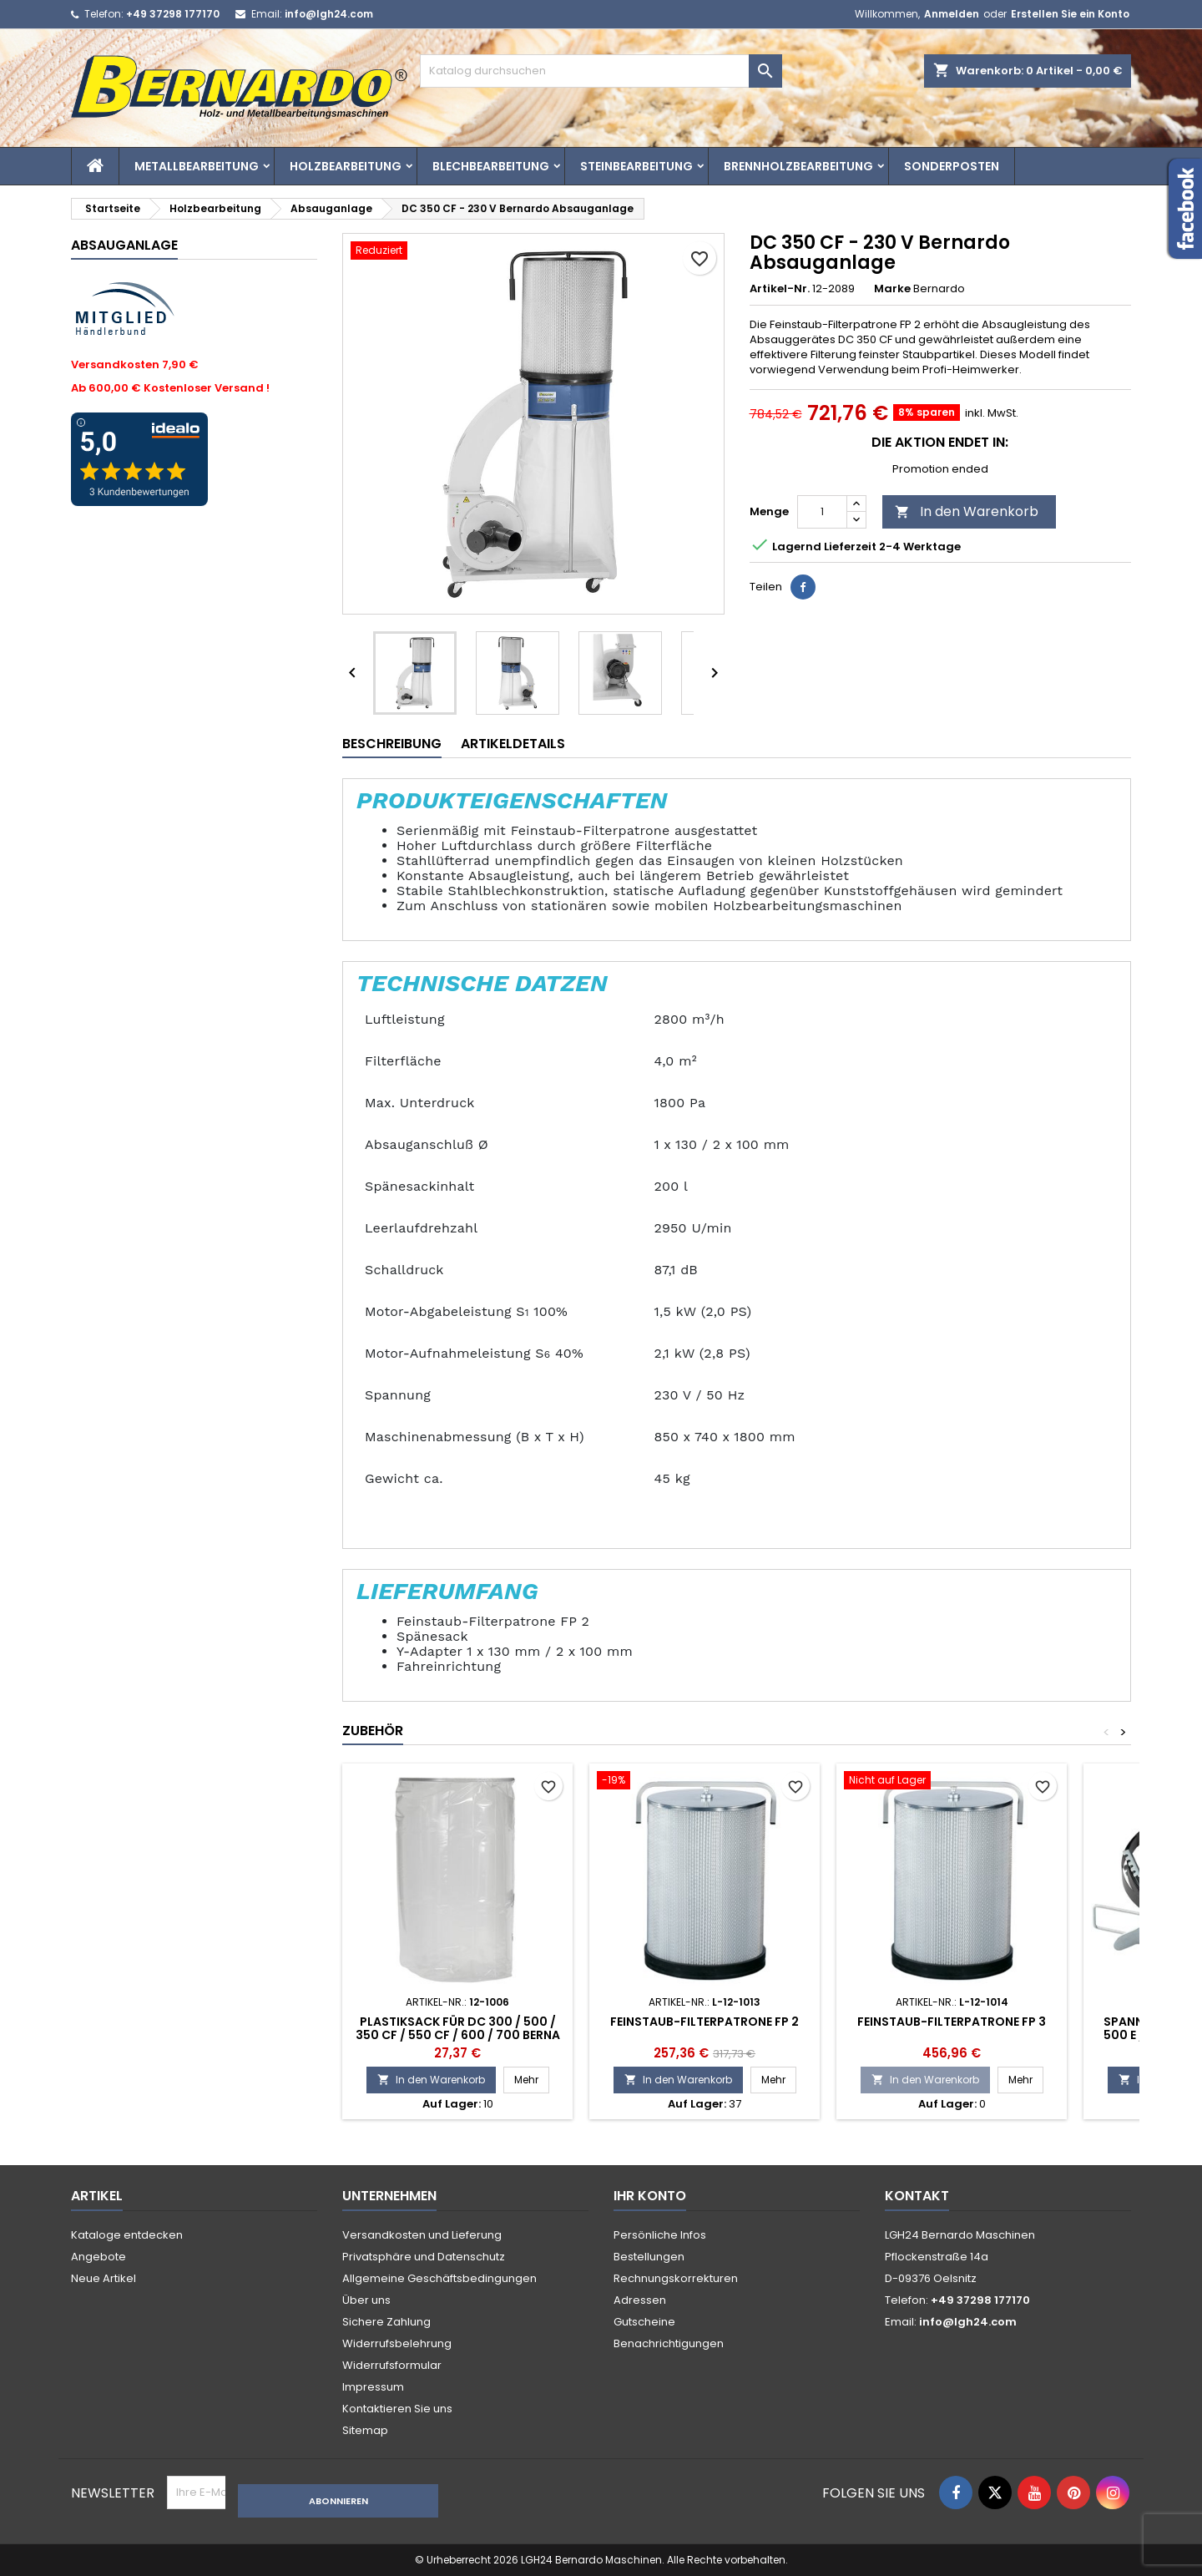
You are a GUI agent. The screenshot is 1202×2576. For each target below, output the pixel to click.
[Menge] (822, 512)
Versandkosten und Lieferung (422, 2235)
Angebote (98, 2257)
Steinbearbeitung (636, 166)
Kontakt (917, 2195)
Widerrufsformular (392, 2365)
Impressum (373, 2387)
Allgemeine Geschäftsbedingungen (439, 2278)
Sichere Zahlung (386, 2322)
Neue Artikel (103, 2278)
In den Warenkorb (966, 511)
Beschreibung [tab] (392, 743)
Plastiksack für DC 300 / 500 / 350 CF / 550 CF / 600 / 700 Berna (458, 2028)
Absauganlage (124, 245)
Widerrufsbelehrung (397, 2343)
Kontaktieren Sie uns (397, 2409)
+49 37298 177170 (173, 14)
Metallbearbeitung (196, 166)
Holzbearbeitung (346, 166)
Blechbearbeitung (490, 166)
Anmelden (951, 14)
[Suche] (600, 71)
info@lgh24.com (329, 14)
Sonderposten (951, 166)
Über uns (366, 2300)
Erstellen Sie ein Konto (1070, 14)
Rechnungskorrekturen (676, 2278)
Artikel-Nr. (780, 288)
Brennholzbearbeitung (798, 166)
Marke (892, 288)
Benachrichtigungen (669, 2343)
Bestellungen (649, 2257)
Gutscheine (644, 2322)
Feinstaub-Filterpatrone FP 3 (951, 2021)
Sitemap (365, 2430)
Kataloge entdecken (127, 2235)
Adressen (640, 2300)
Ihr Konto (650, 2195)
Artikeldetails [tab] (513, 743)
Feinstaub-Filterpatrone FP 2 (704, 2021)
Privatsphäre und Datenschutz (423, 2257)
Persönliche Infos (660, 2235)
